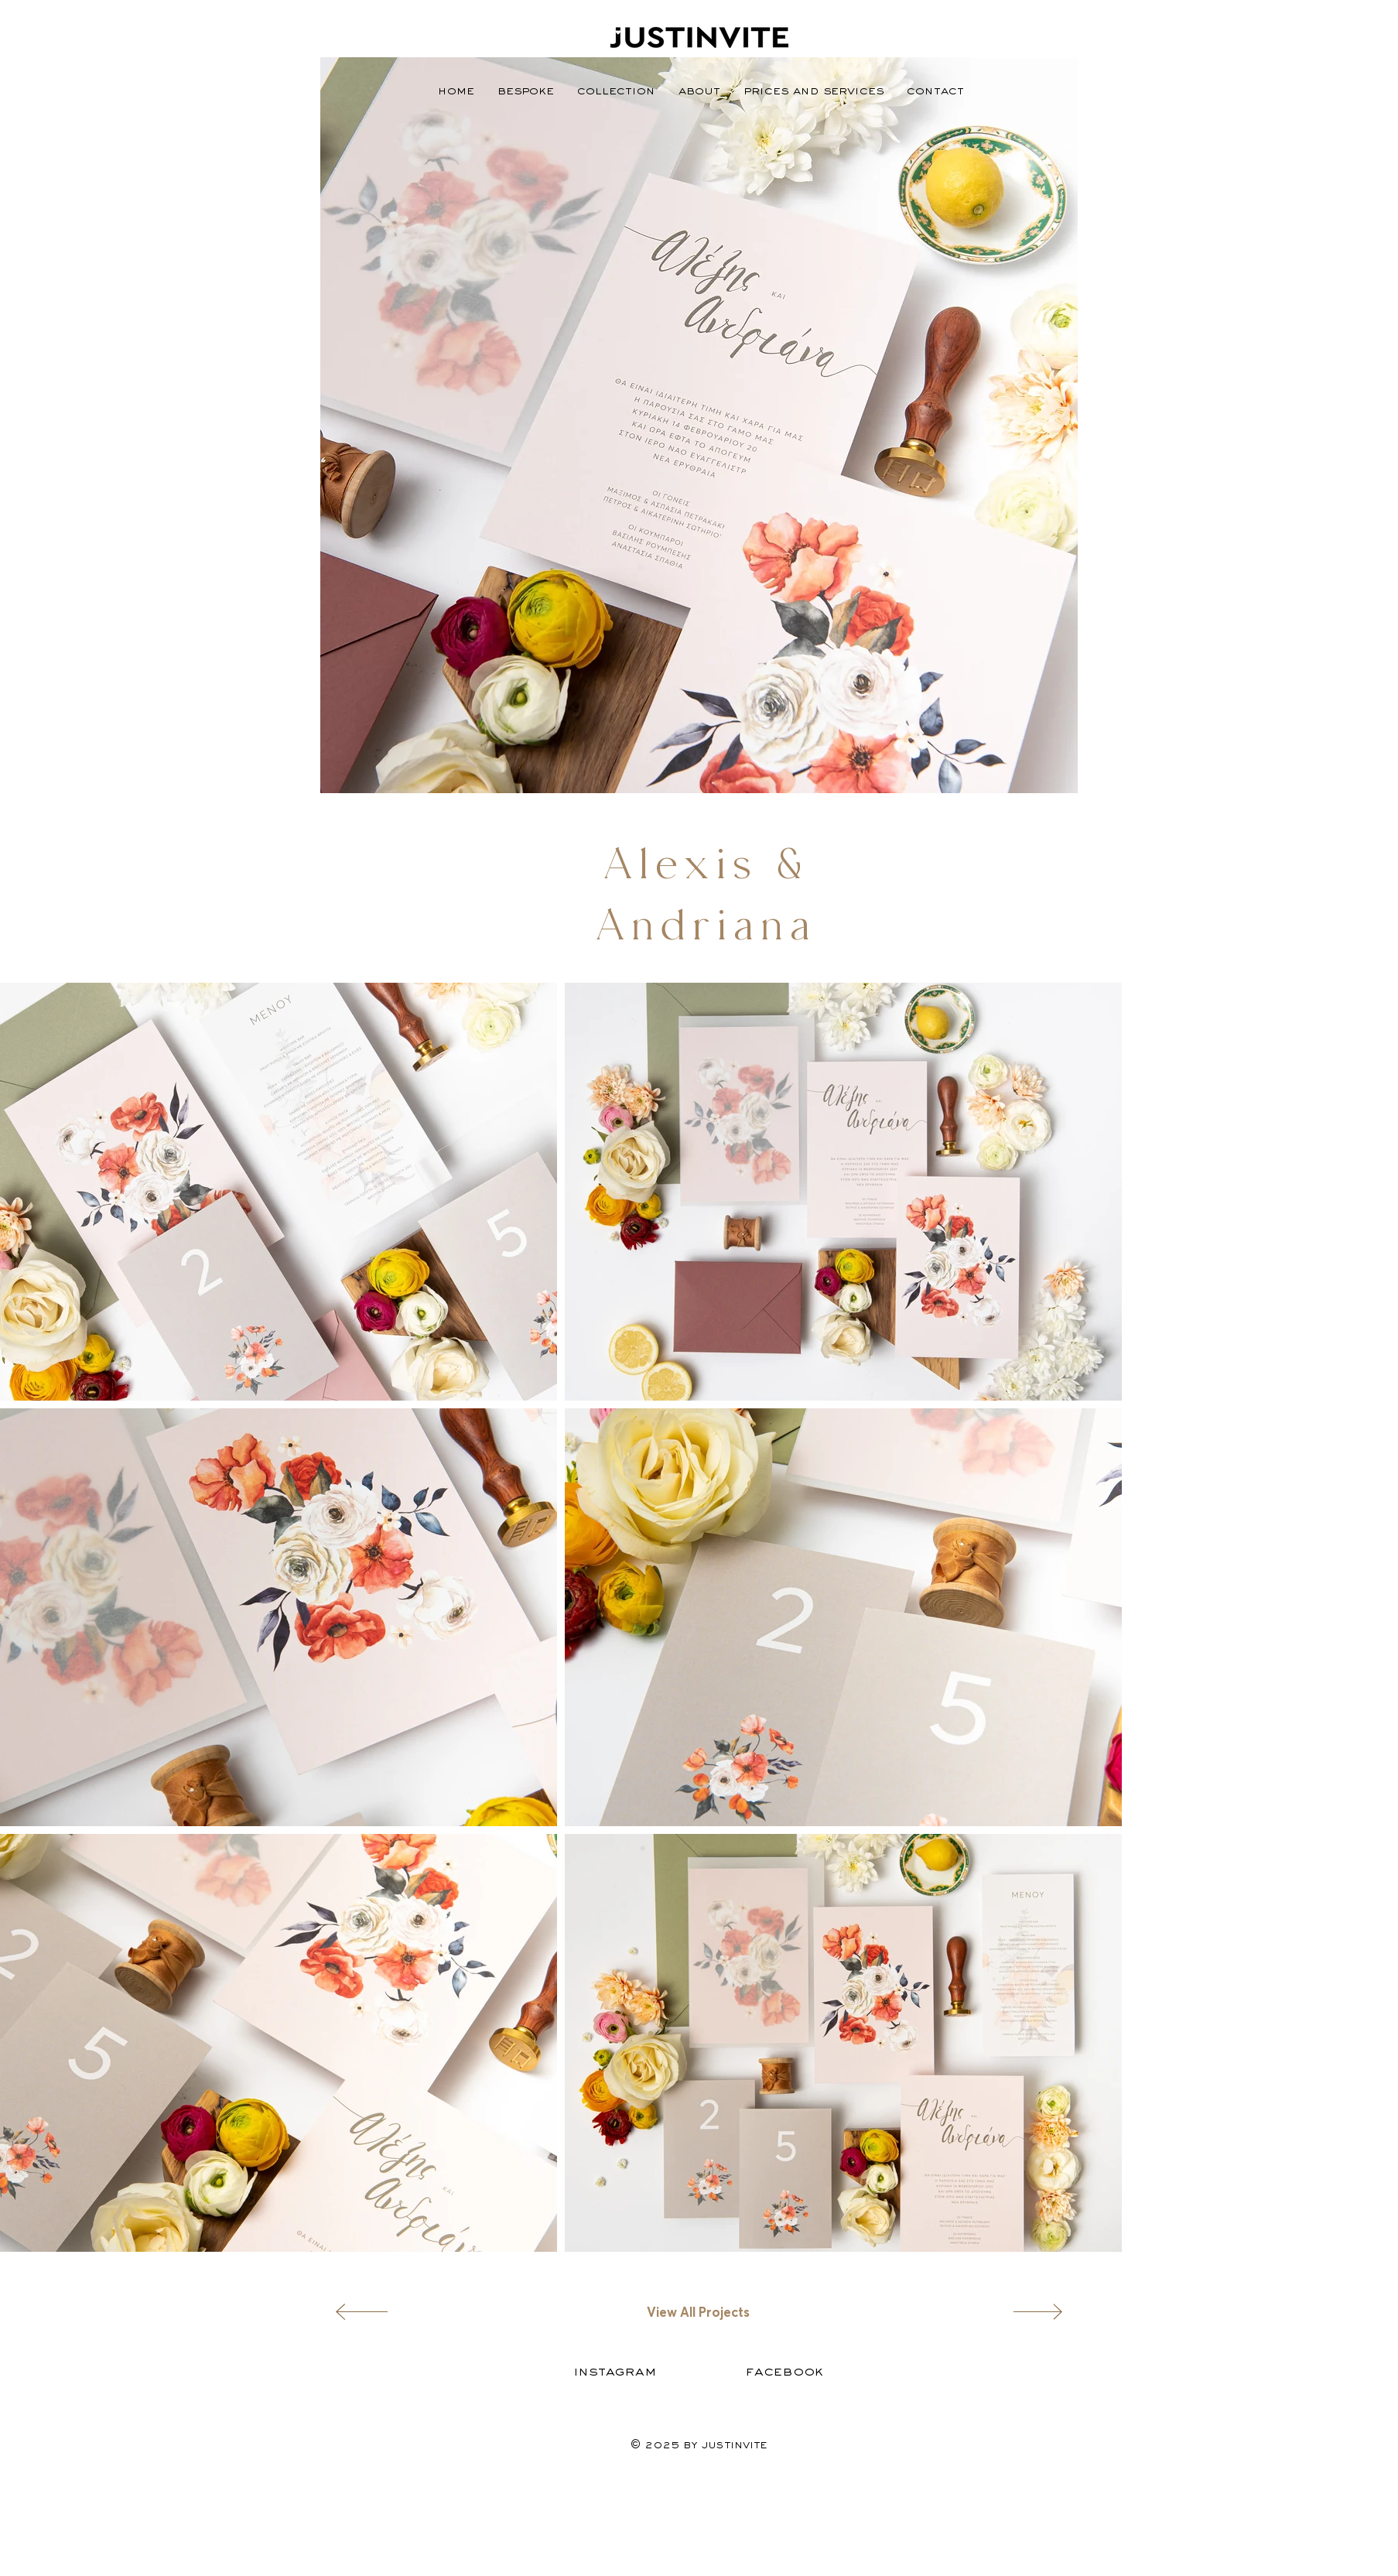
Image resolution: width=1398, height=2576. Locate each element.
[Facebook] (785, 2371)
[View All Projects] (698, 2312)
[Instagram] (614, 2371)
